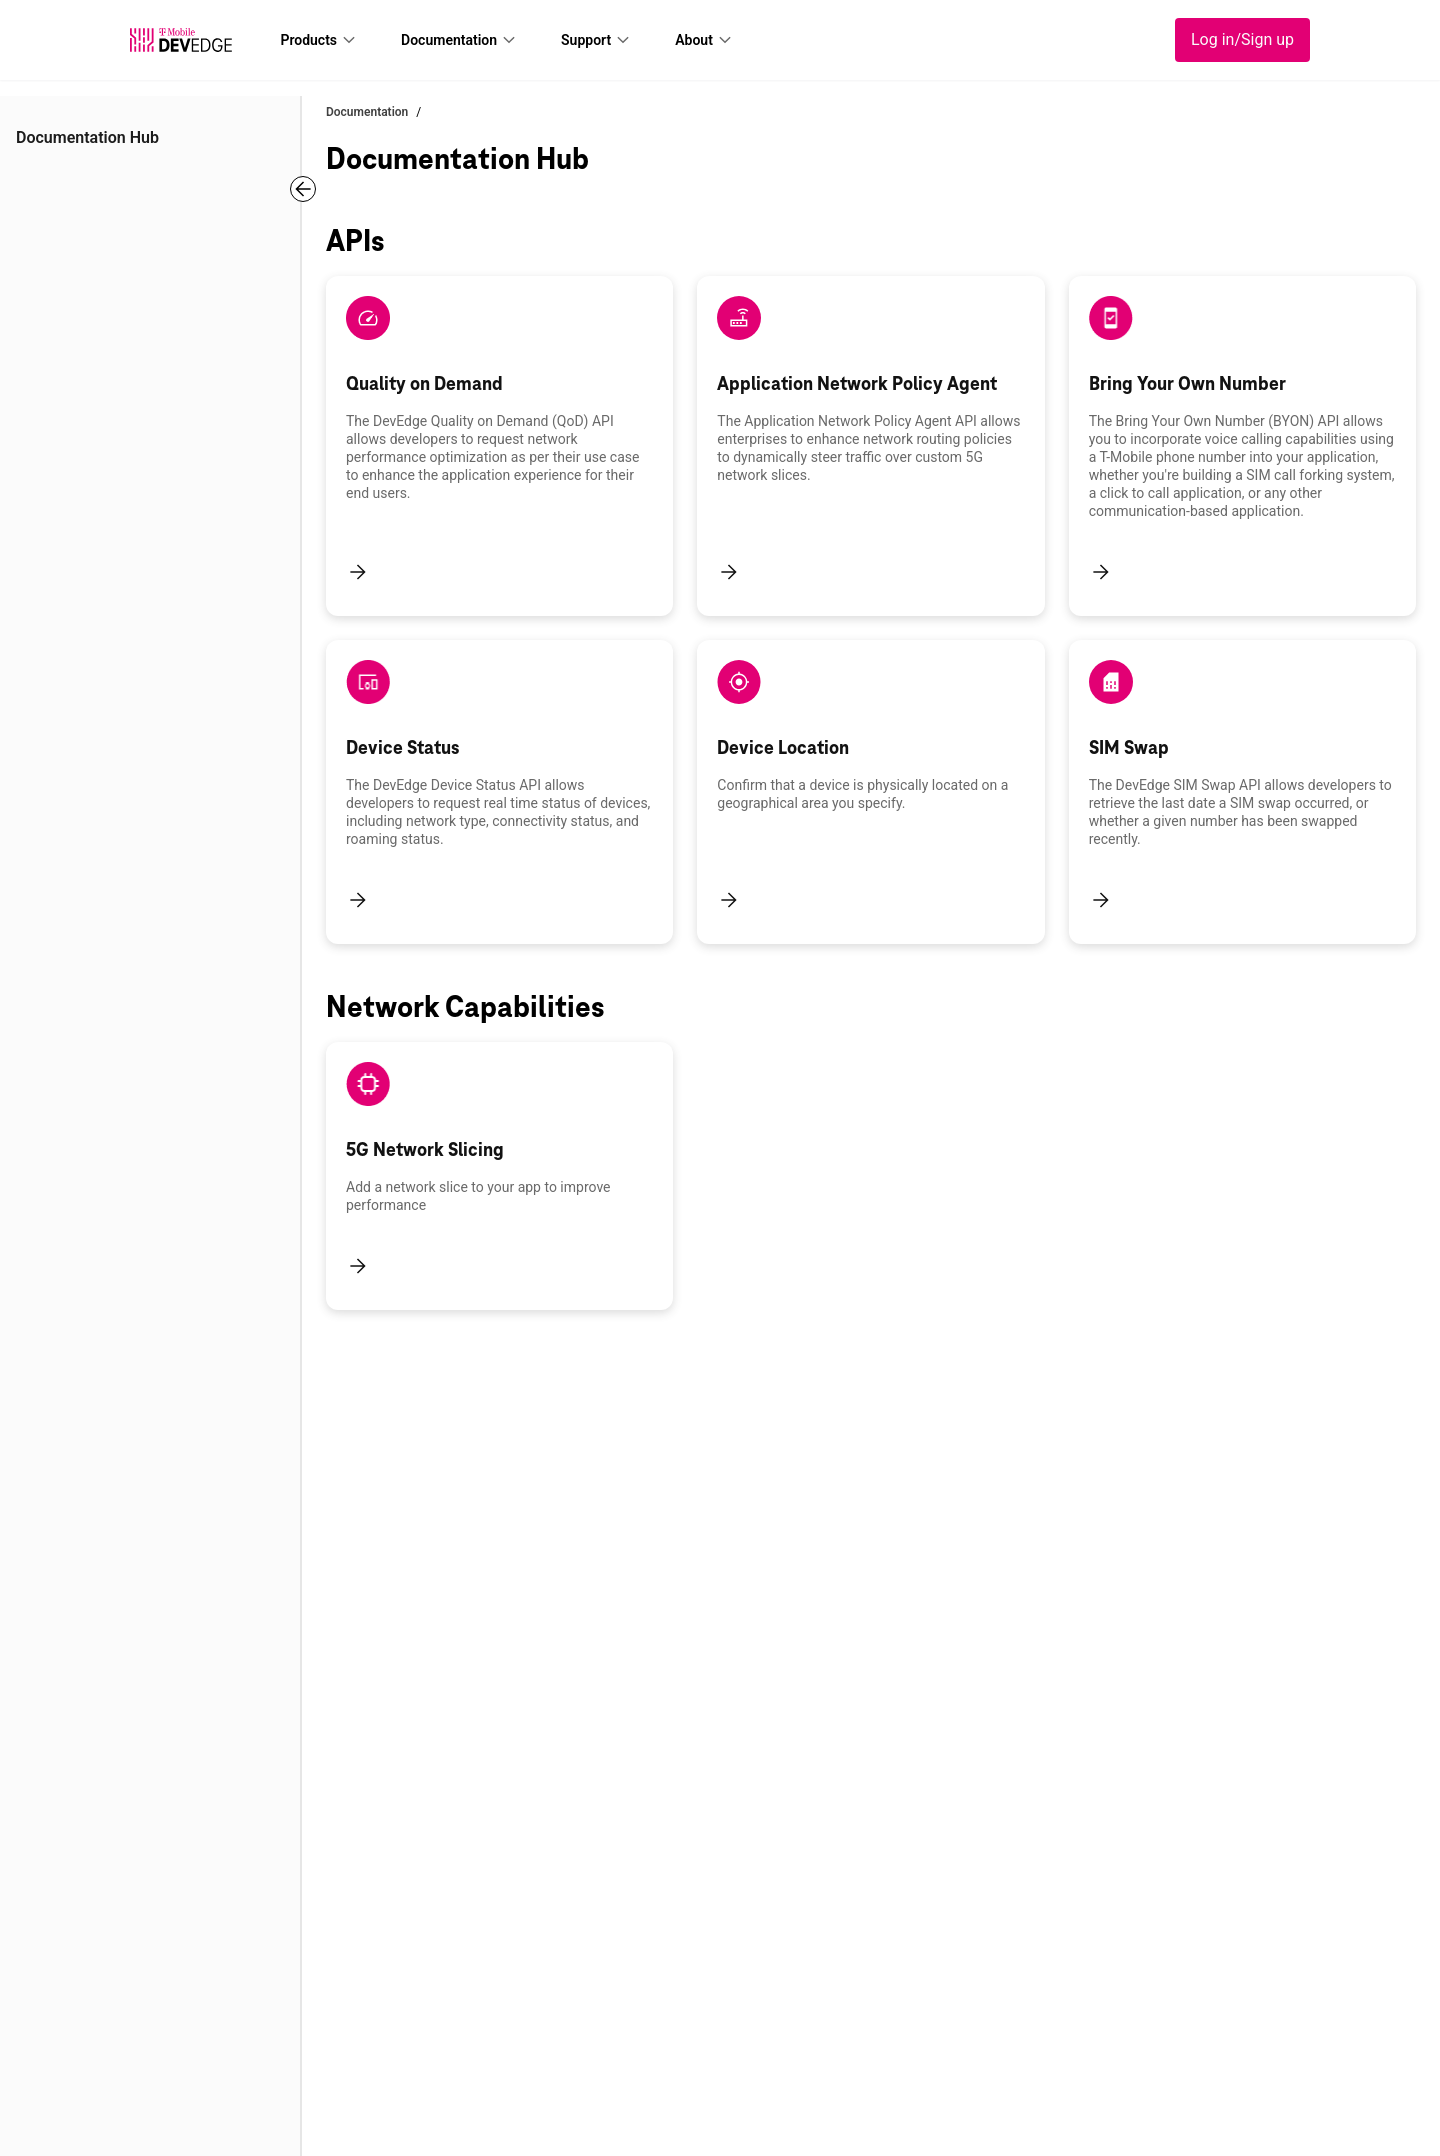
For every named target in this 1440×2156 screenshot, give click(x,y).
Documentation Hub (87, 137)
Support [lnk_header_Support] (586, 40)
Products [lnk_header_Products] (308, 40)
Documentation (367, 112)
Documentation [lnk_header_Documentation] (449, 40)
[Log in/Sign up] (1242, 40)
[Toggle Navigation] (303, 189)
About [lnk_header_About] (694, 40)
